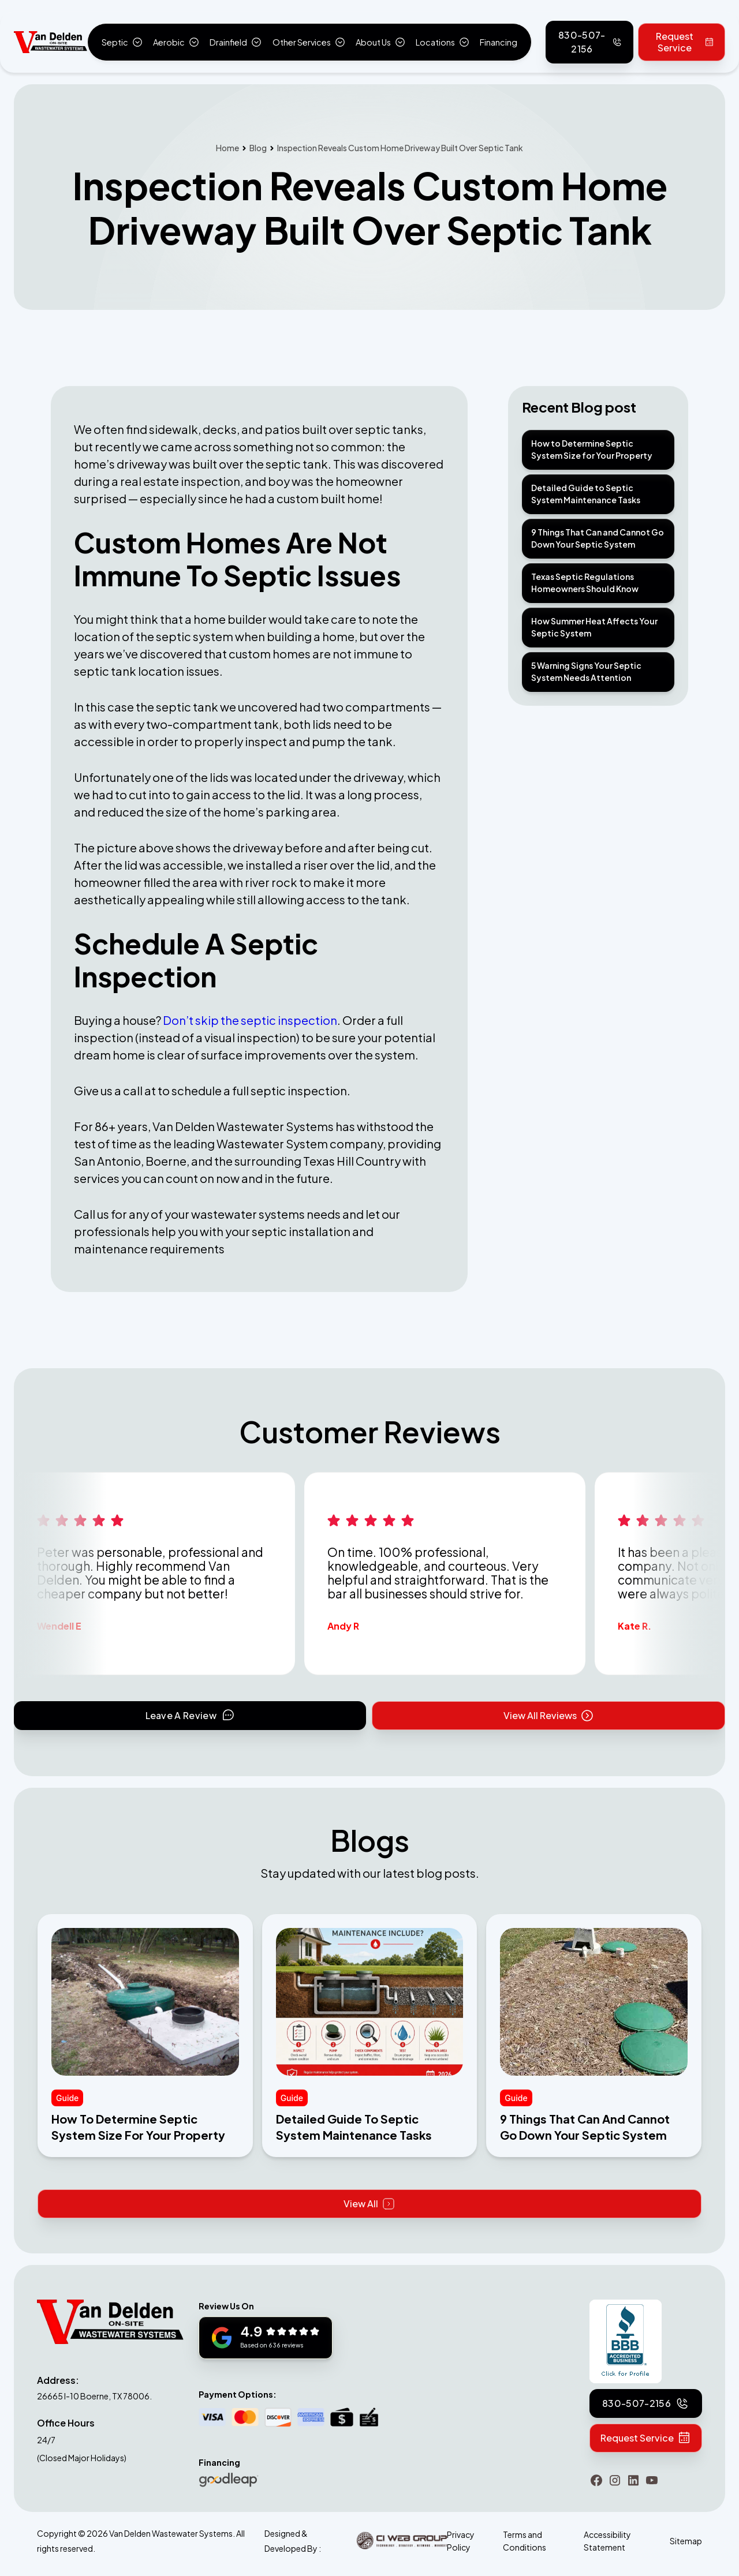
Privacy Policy (461, 2540)
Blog (258, 148)
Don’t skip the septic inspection (250, 1020)
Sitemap (686, 2541)
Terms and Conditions (524, 2540)
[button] (122, 42)
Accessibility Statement (607, 2540)
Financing (498, 42)
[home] (50, 42)
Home (227, 148)
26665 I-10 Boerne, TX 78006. (94, 2396)
